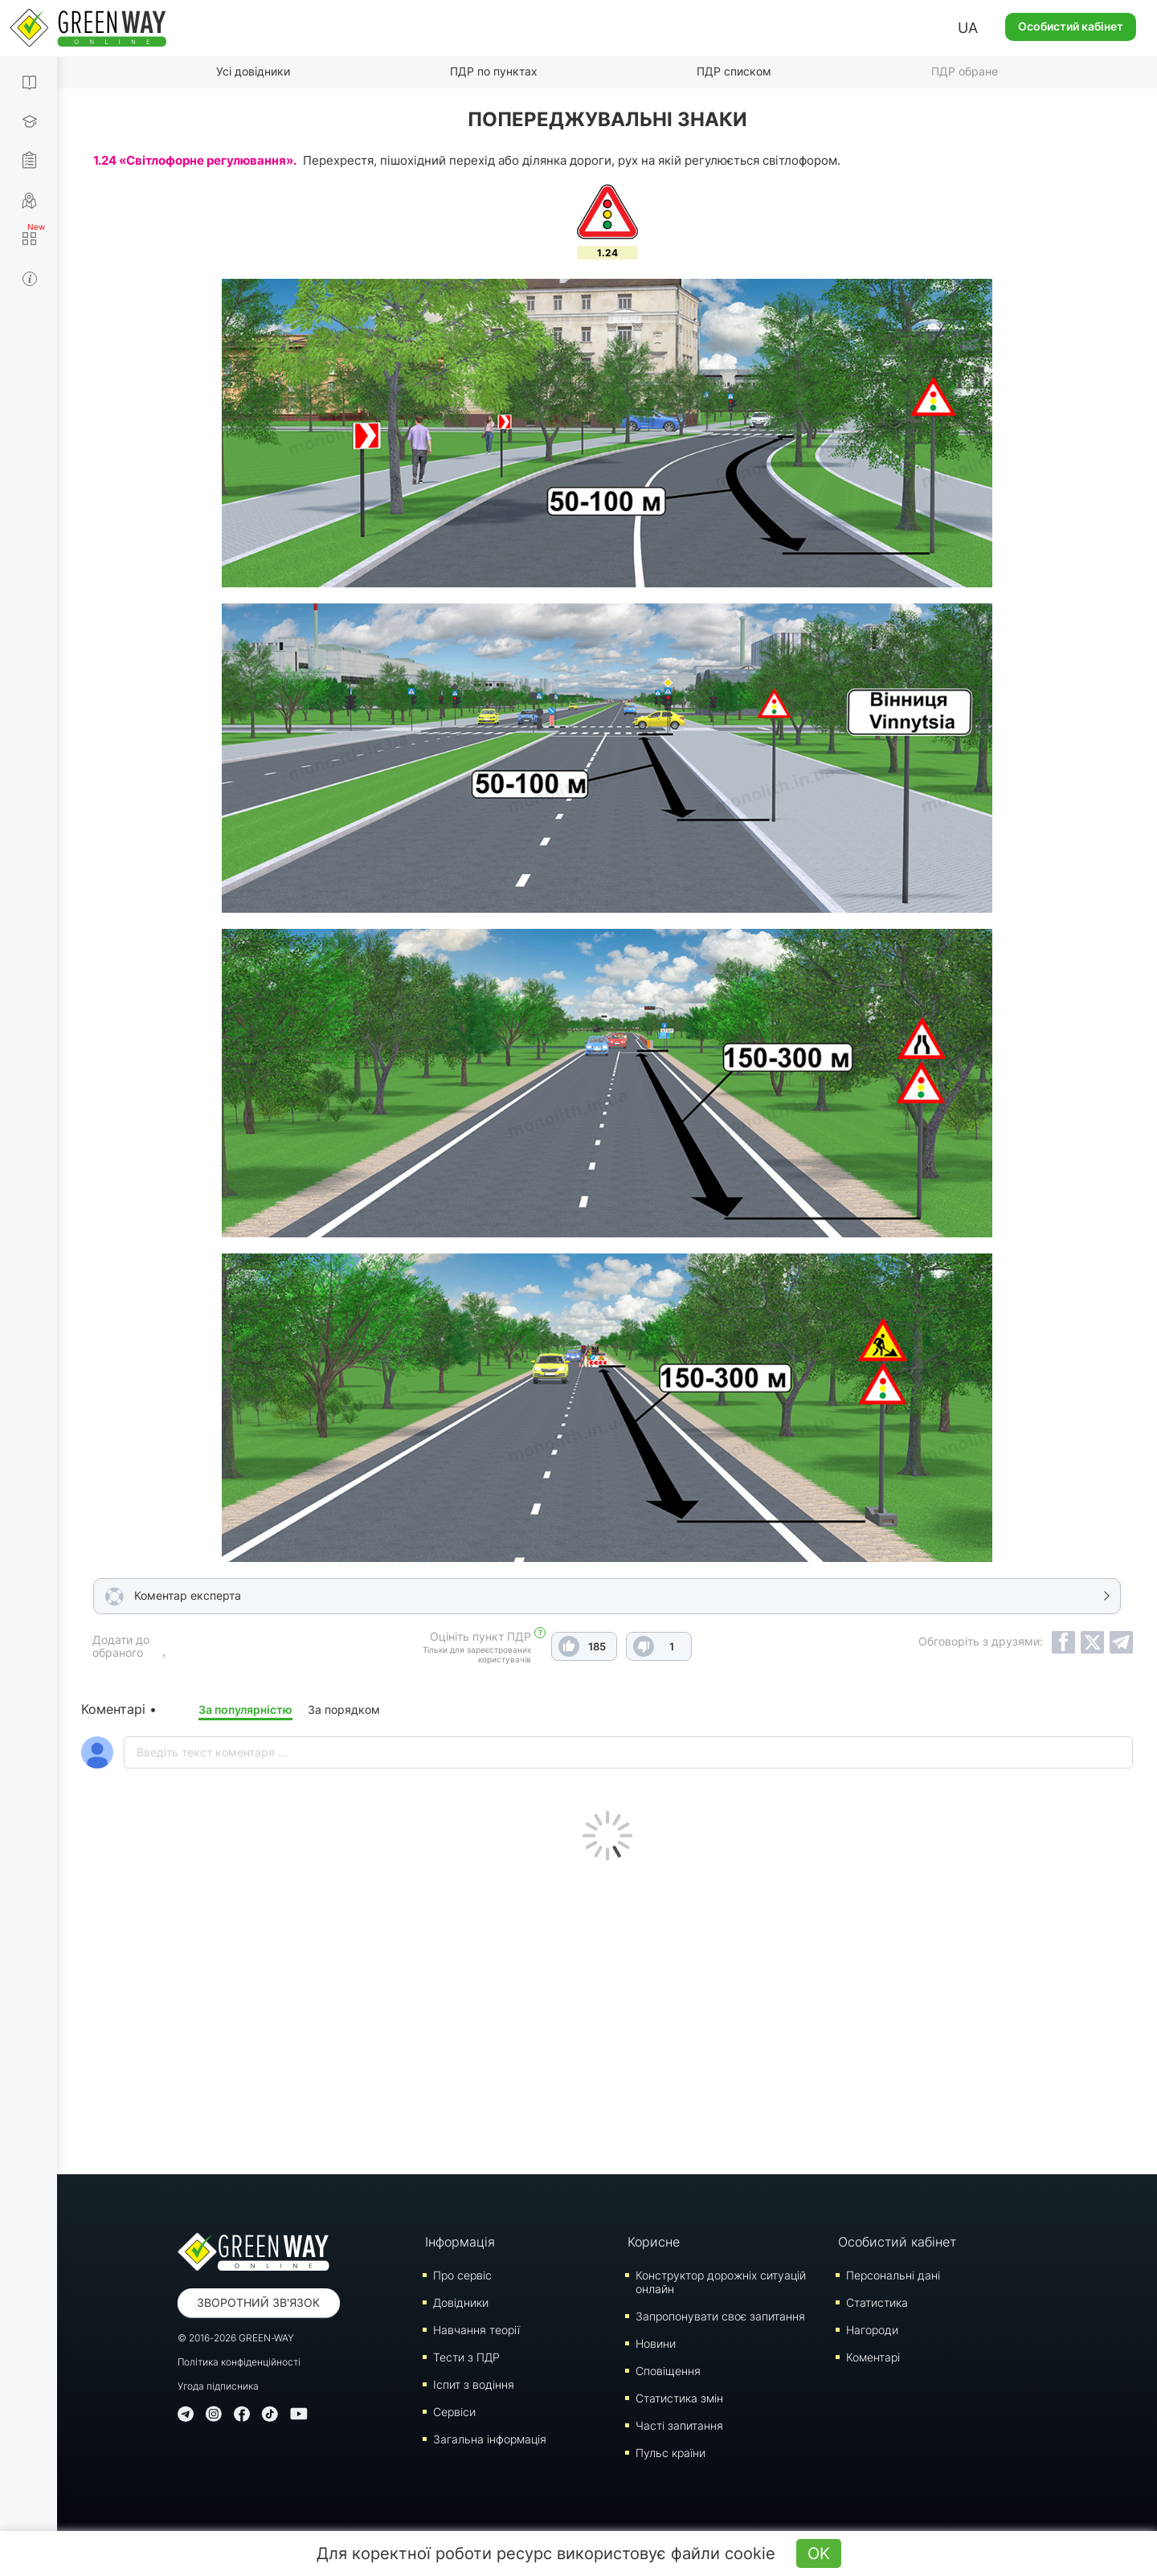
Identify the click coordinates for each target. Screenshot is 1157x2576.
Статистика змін (679, 2398)
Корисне (654, 2242)
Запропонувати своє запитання (720, 2316)
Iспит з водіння (473, 2384)
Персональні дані (893, 2275)
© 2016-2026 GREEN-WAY (236, 2338)
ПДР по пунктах (494, 71)
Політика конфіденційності (239, 2362)
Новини (656, 2343)
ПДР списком (734, 71)
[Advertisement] (607, 2013)
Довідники (461, 2302)
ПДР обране (964, 71)
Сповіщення (668, 2371)
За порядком (344, 1709)
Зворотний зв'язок (258, 2302)
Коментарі (873, 2357)
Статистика (877, 2302)
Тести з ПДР (466, 2357)
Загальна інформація (489, 2439)
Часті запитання (679, 2425)
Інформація (460, 2242)
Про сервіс (462, 2275)
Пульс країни (670, 2452)
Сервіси (454, 2412)
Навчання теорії (476, 2330)
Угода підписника (218, 2386)
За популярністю (245, 1709)
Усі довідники (253, 71)
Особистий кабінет (1070, 26)
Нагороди (872, 2330)
